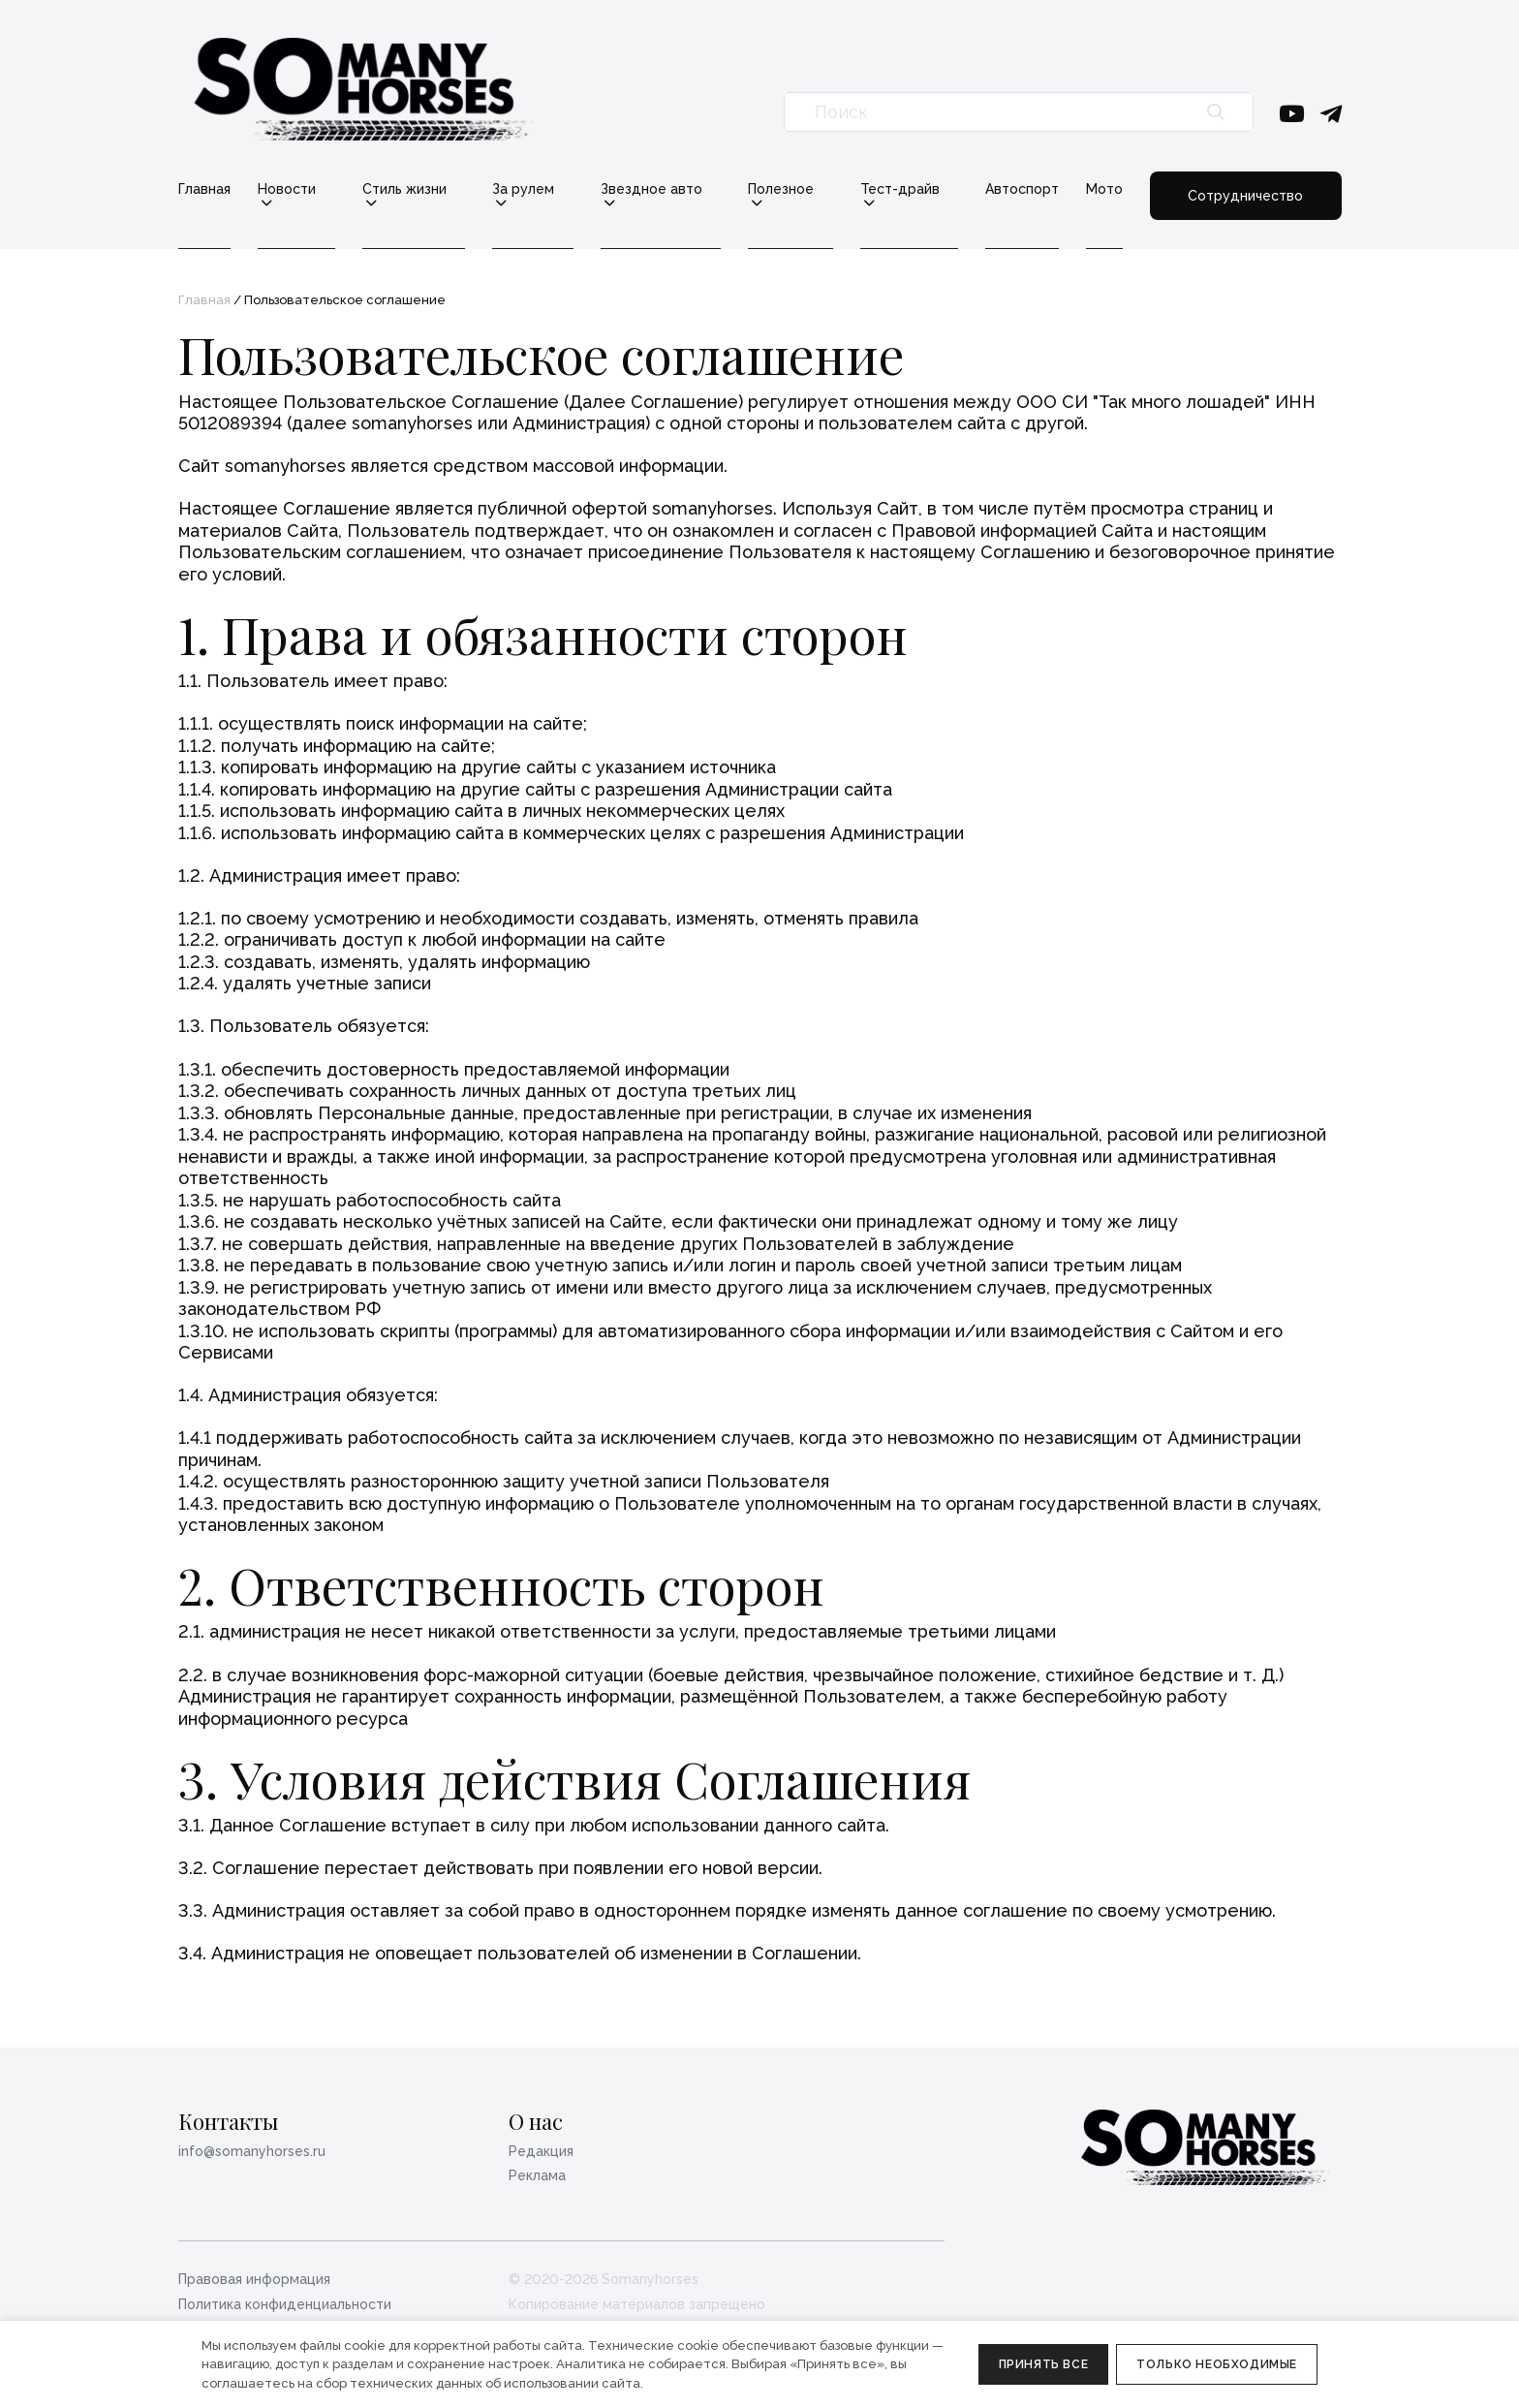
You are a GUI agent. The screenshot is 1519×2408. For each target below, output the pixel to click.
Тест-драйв (900, 189)
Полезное (781, 189)
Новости (287, 189)
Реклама (537, 2175)
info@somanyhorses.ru (252, 2151)
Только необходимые (1216, 2364)
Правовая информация (254, 2279)
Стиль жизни (404, 189)
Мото (1104, 189)
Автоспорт (1022, 189)
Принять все (1044, 2364)
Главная (204, 189)
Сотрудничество (1245, 195)
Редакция (541, 2151)
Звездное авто (651, 189)
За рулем (523, 189)
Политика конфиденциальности (284, 2304)
